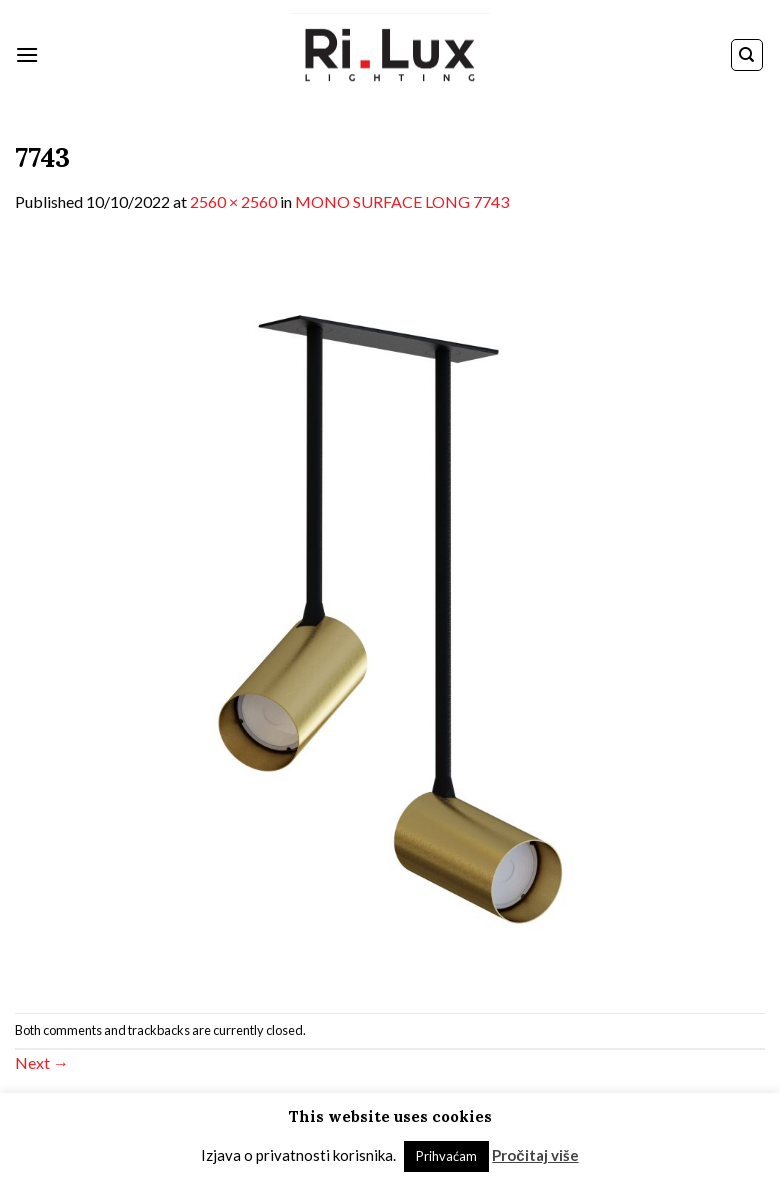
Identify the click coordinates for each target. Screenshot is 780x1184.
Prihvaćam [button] (446, 1156)
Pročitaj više (535, 1155)
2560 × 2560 (233, 201)
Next (42, 1062)
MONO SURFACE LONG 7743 (402, 201)
